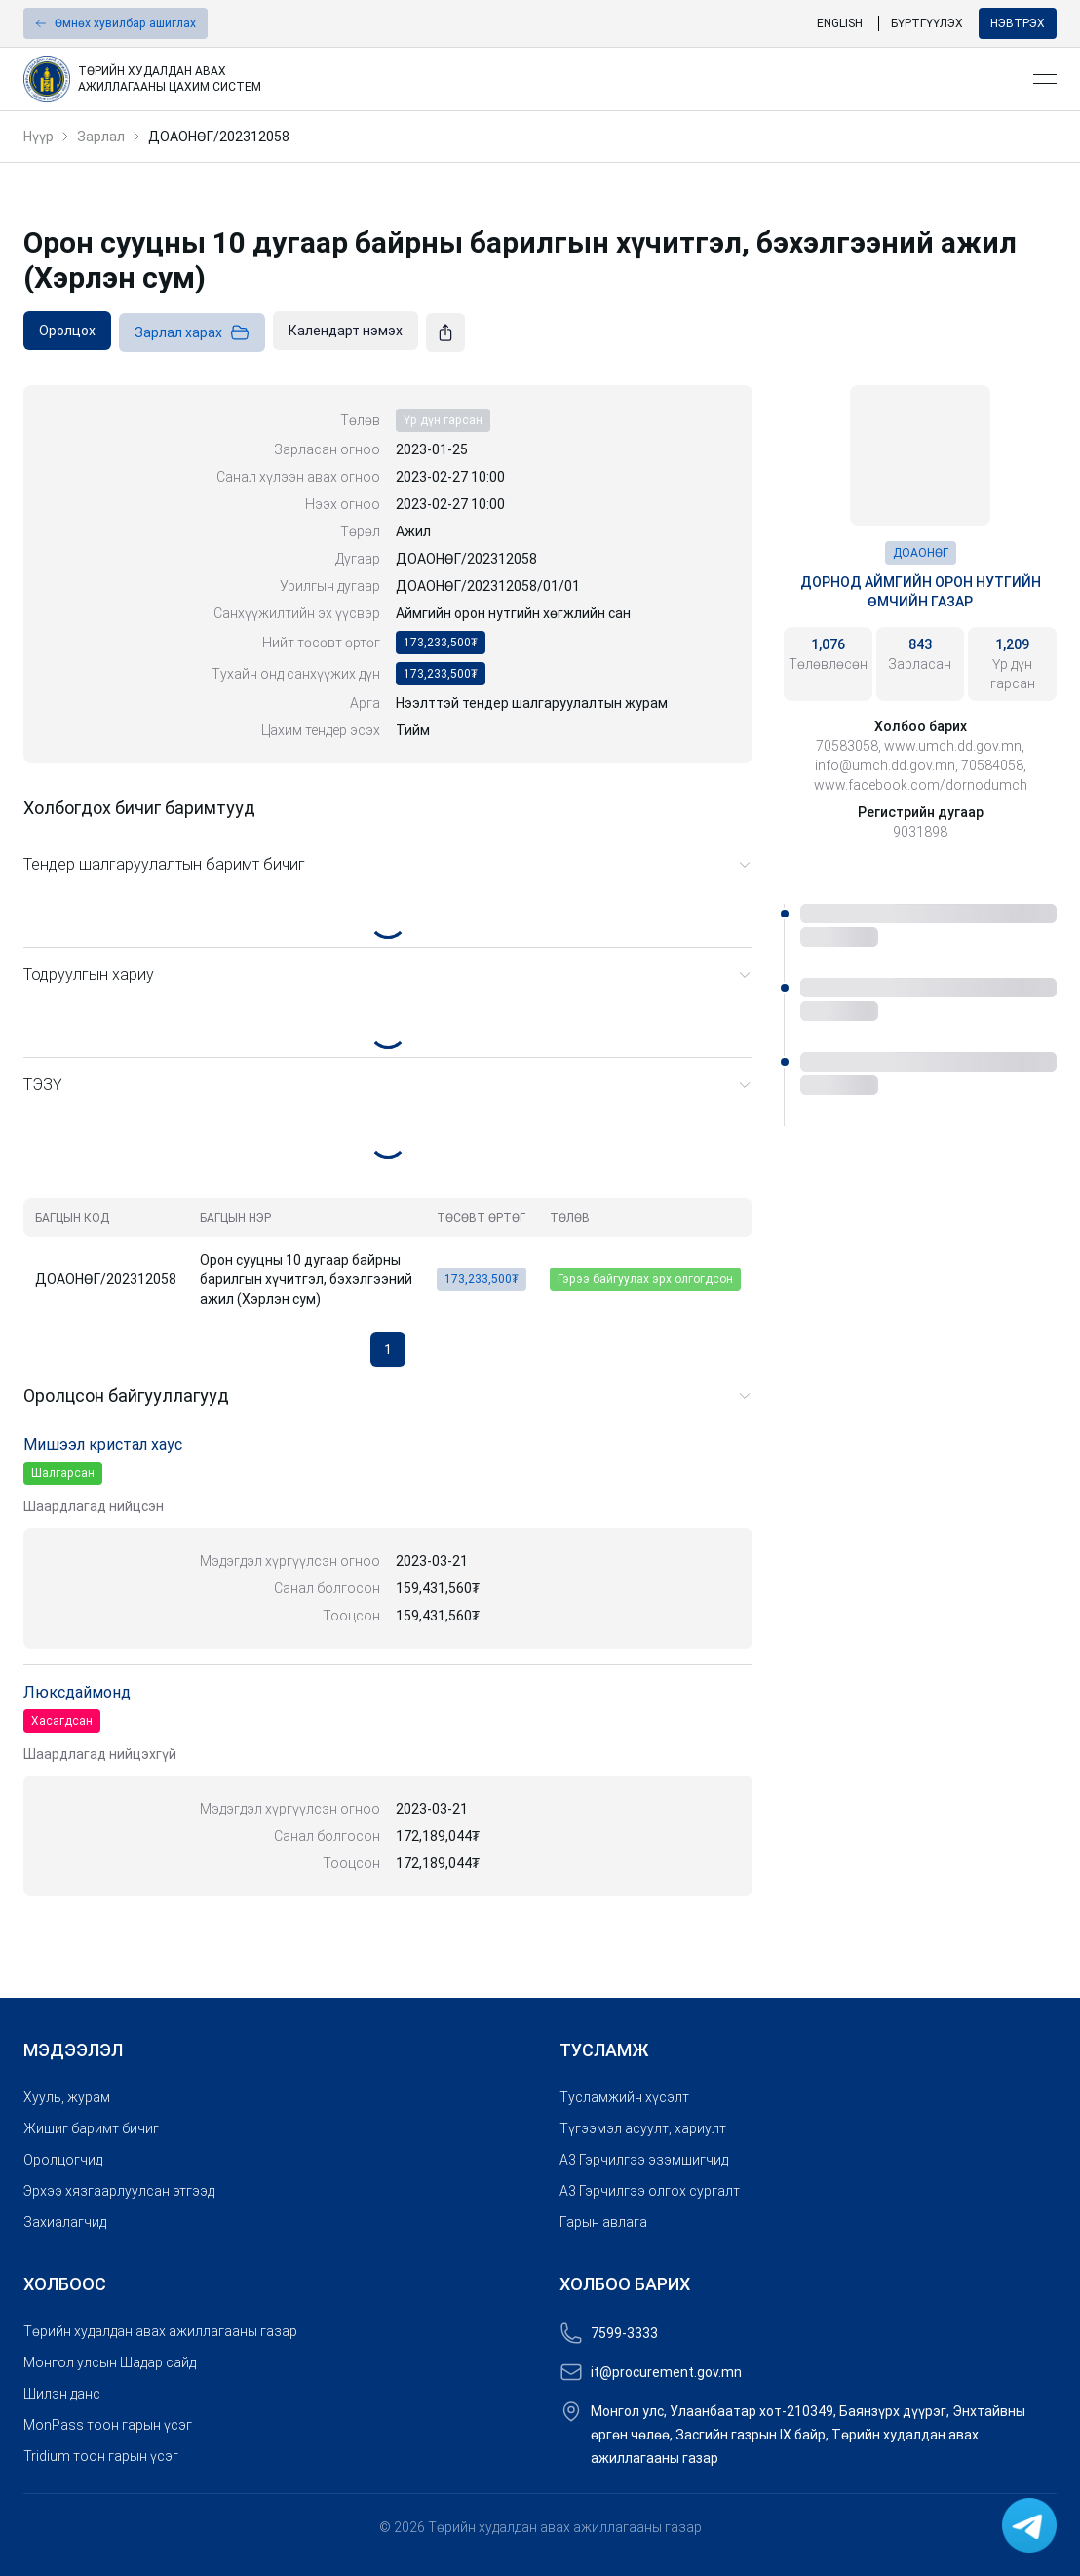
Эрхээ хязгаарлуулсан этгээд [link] (118, 2191)
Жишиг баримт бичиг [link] (91, 2128)
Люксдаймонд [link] (77, 1692)
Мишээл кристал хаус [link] (102, 1444)
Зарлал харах (192, 332)
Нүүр (38, 136)
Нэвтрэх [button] (1017, 23)
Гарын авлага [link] (603, 2222)
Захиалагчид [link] (64, 2222)
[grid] (387, 1257)
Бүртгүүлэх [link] (927, 23)
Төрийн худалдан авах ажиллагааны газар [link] (160, 2331)
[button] (115, 23)
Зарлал (101, 136)
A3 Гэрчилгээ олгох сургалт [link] (649, 2191)
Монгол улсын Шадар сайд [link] (109, 2362)
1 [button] (388, 1349)
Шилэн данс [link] (61, 2393)
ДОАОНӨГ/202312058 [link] (218, 136)
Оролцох (67, 330)
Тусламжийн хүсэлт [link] (624, 2097)
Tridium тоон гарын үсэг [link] (100, 2456)
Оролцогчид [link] (62, 2159)
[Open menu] (1045, 79)
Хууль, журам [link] (66, 2097)
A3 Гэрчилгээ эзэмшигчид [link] (643, 2159)
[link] (520, 79)
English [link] (840, 23)
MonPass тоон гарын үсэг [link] (107, 2425)
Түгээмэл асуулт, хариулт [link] (642, 2128)
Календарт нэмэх (346, 330)
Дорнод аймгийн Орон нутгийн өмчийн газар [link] (920, 591)
